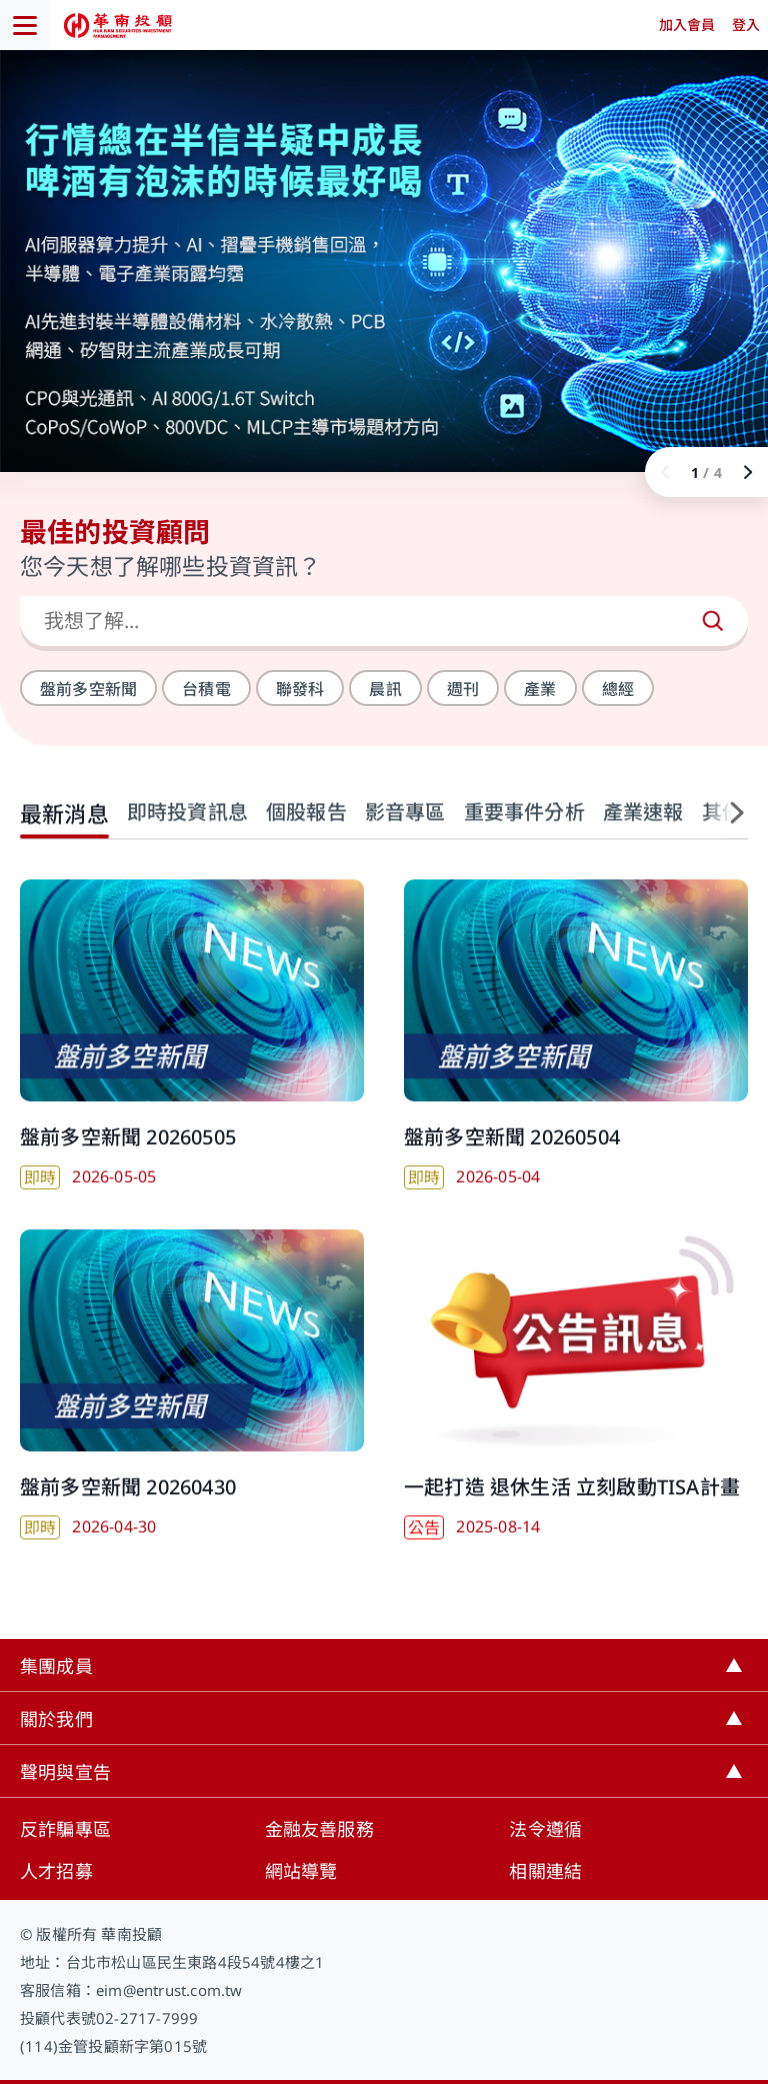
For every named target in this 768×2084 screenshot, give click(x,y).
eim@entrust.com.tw (169, 1990)
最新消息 (64, 829)
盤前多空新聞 (88, 689)
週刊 (463, 689)
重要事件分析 (524, 827)
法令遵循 (545, 1829)
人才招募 (56, 1871)
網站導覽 (301, 1871)
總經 (618, 689)
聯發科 (300, 689)
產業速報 (643, 827)
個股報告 (306, 827)
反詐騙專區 (65, 1829)
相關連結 (545, 1871)
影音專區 (405, 827)
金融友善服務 (319, 1829)
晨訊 (385, 689)
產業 (540, 689)
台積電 (206, 689)
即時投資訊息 (187, 827)
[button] (728, 828)
